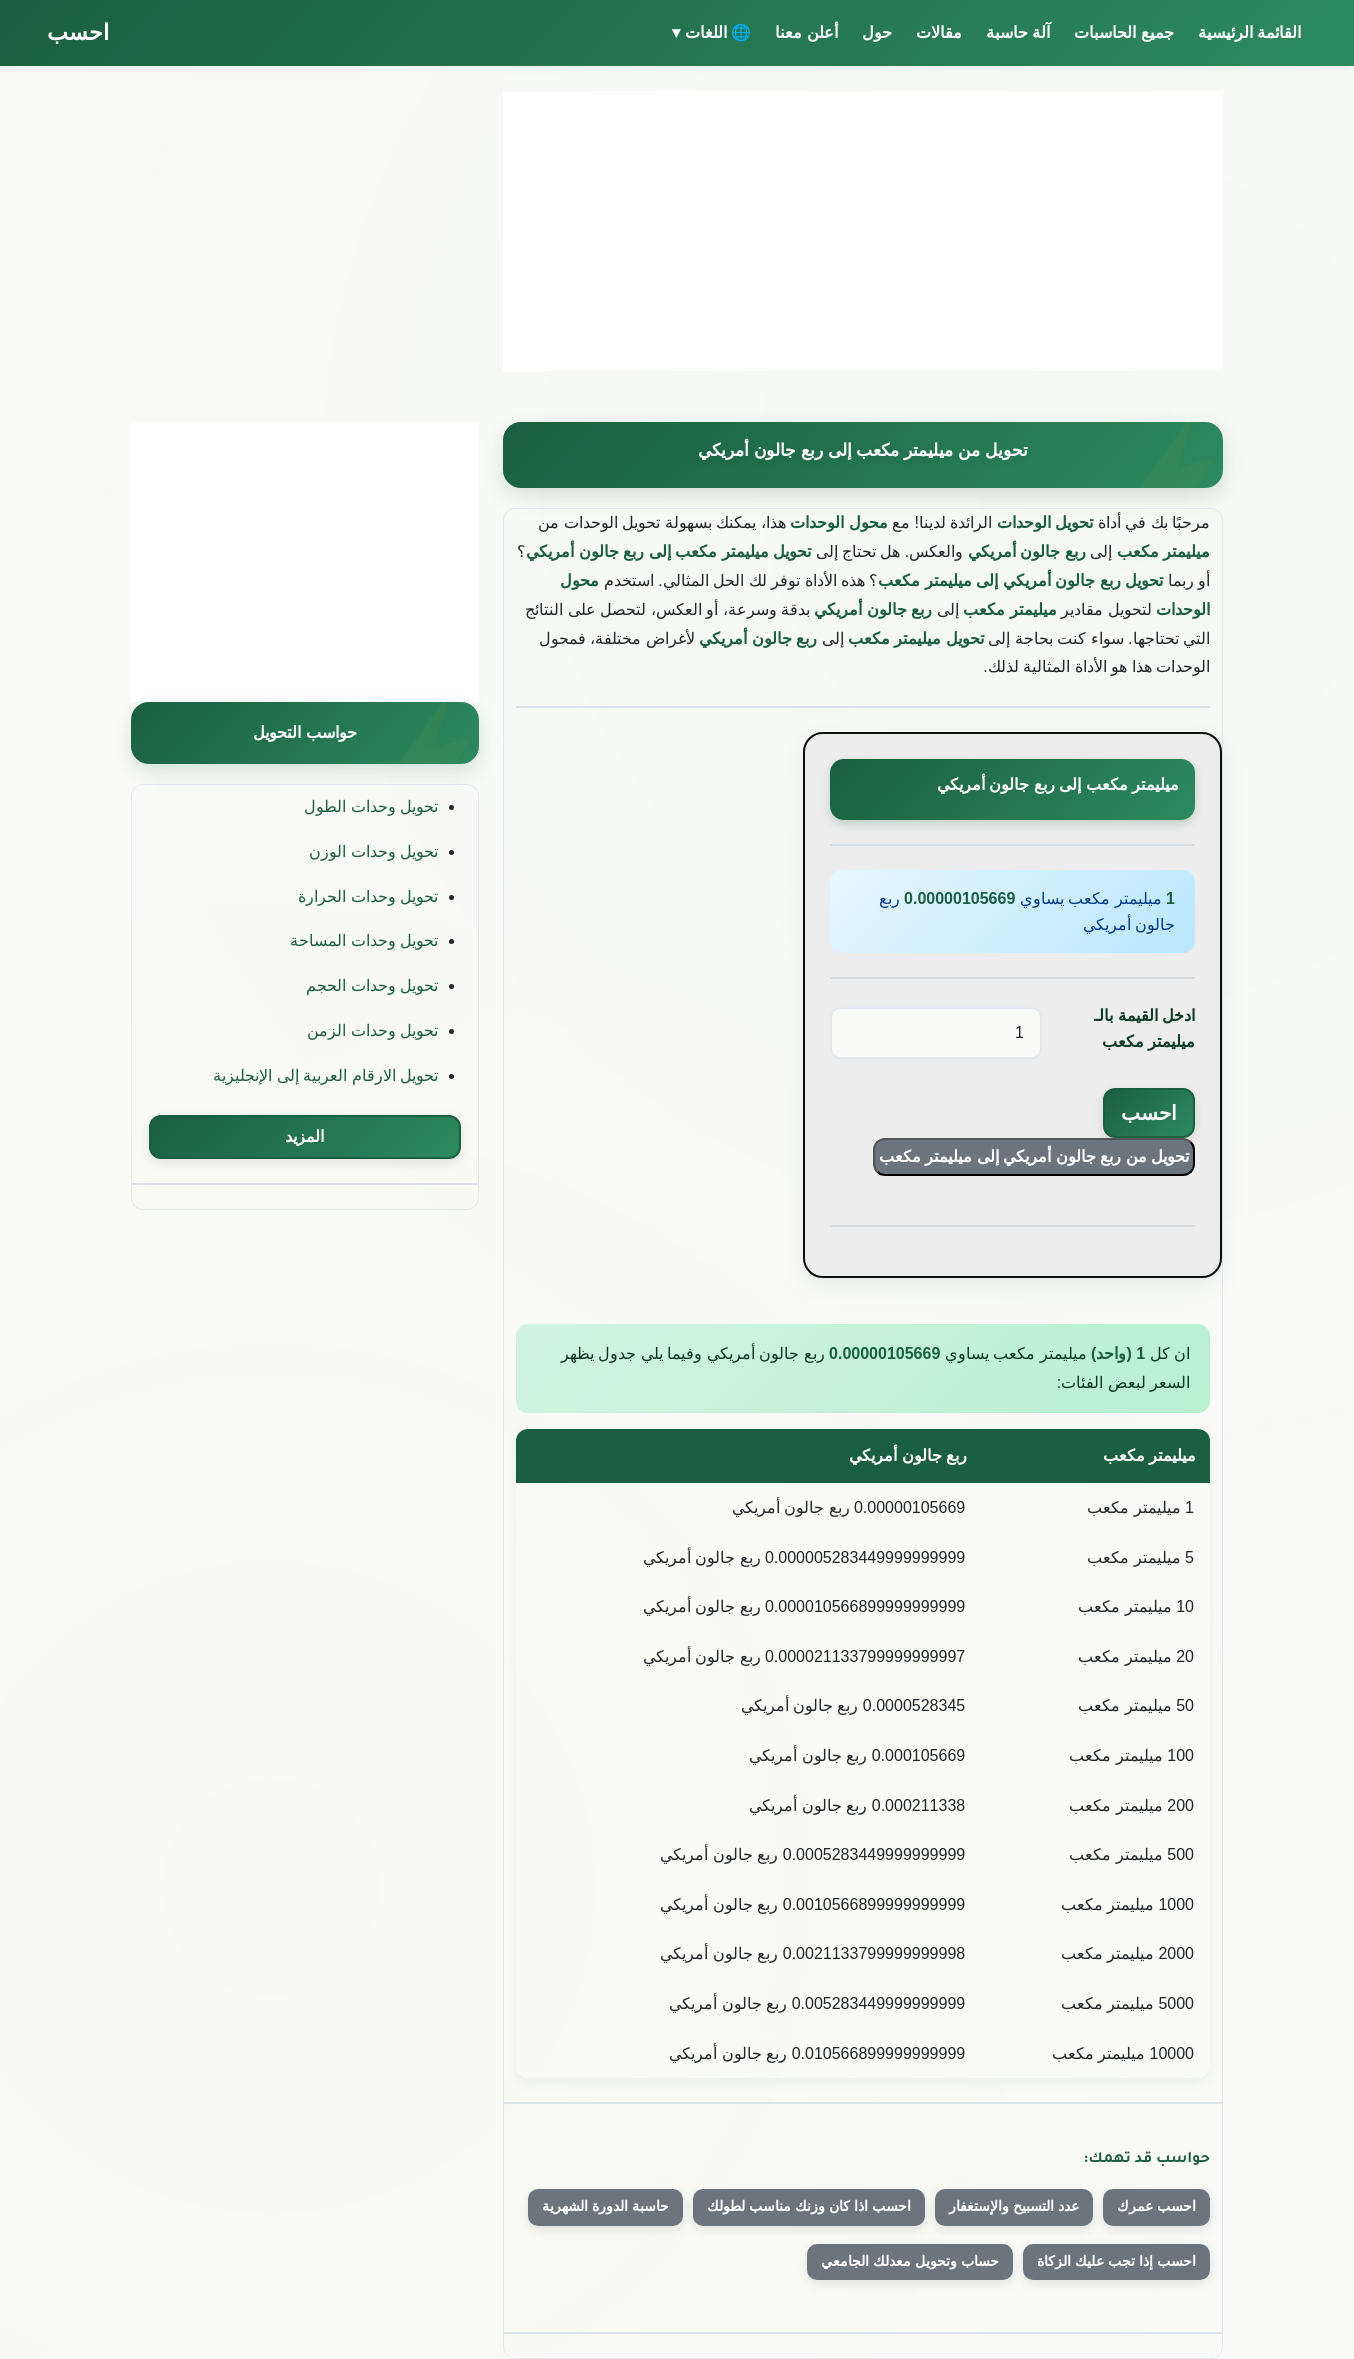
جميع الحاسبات (1123, 32)
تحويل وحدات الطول (371, 806)
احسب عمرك (1156, 2206)
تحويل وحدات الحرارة (368, 896)
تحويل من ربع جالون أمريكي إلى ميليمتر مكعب (1034, 1156)
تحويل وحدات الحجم (372, 985)
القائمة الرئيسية (1249, 32)
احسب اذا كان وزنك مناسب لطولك (809, 2206)
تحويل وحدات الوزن (373, 851)
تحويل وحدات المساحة (364, 940)
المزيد (304, 1136)
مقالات (939, 32)
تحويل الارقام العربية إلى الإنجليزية (325, 1075)
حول (877, 32)
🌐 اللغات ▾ (711, 32)
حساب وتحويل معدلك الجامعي (910, 2261)
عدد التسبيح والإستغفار (1014, 2206)
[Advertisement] (863, 231)
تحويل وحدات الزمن (372, 1030)
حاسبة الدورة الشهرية (605, 2206)
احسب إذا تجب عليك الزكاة (1116, 2261)
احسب (78, 32)
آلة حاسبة (1018, 32)
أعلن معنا (806, 32)
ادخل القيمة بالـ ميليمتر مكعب (1144, 1028)
